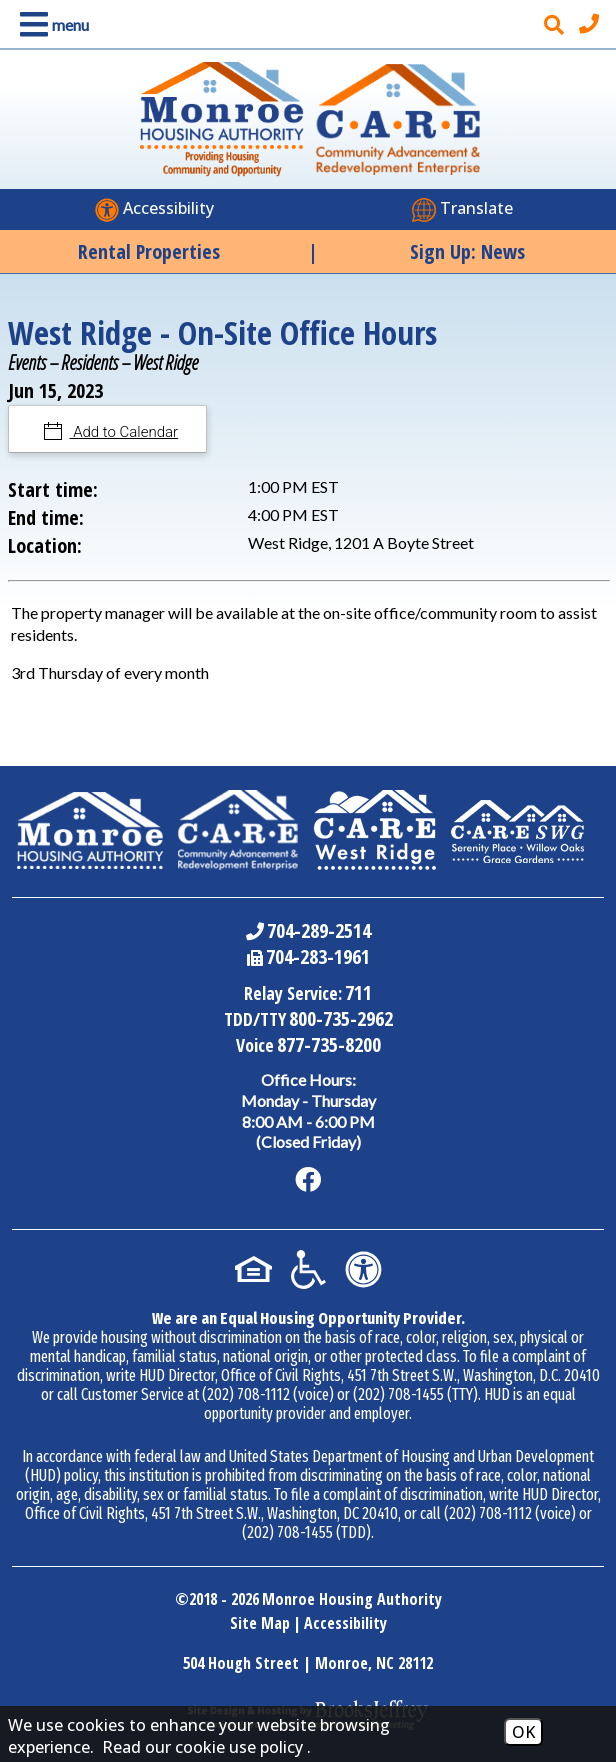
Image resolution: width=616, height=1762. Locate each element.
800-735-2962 (341, 1018)
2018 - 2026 (224, 1599)
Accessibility (345, 1623)
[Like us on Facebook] (308, 1180)
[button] (50, 24)
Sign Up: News (467, 251)
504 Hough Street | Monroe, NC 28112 (308, 1663)
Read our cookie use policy (202, 1747)
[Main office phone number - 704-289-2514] (591, 24)
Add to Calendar (124, 432)
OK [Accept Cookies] (523, 1732)
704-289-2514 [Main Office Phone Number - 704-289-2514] (319, 930)
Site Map (260, 1623)
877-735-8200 (329, 1044)
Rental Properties (149, 251)
